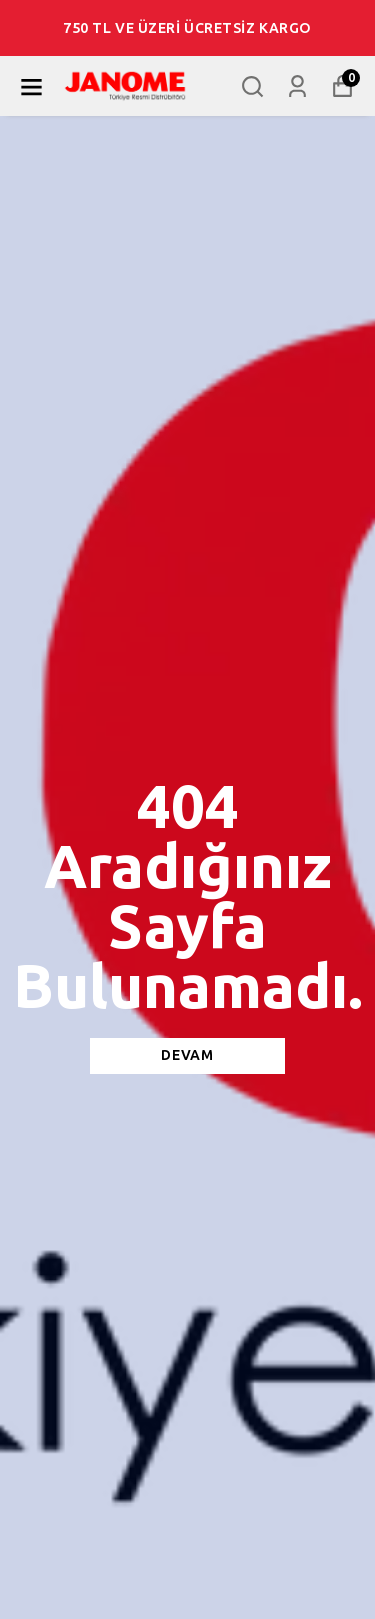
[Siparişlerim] (297, 86)
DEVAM (187, 1055)
